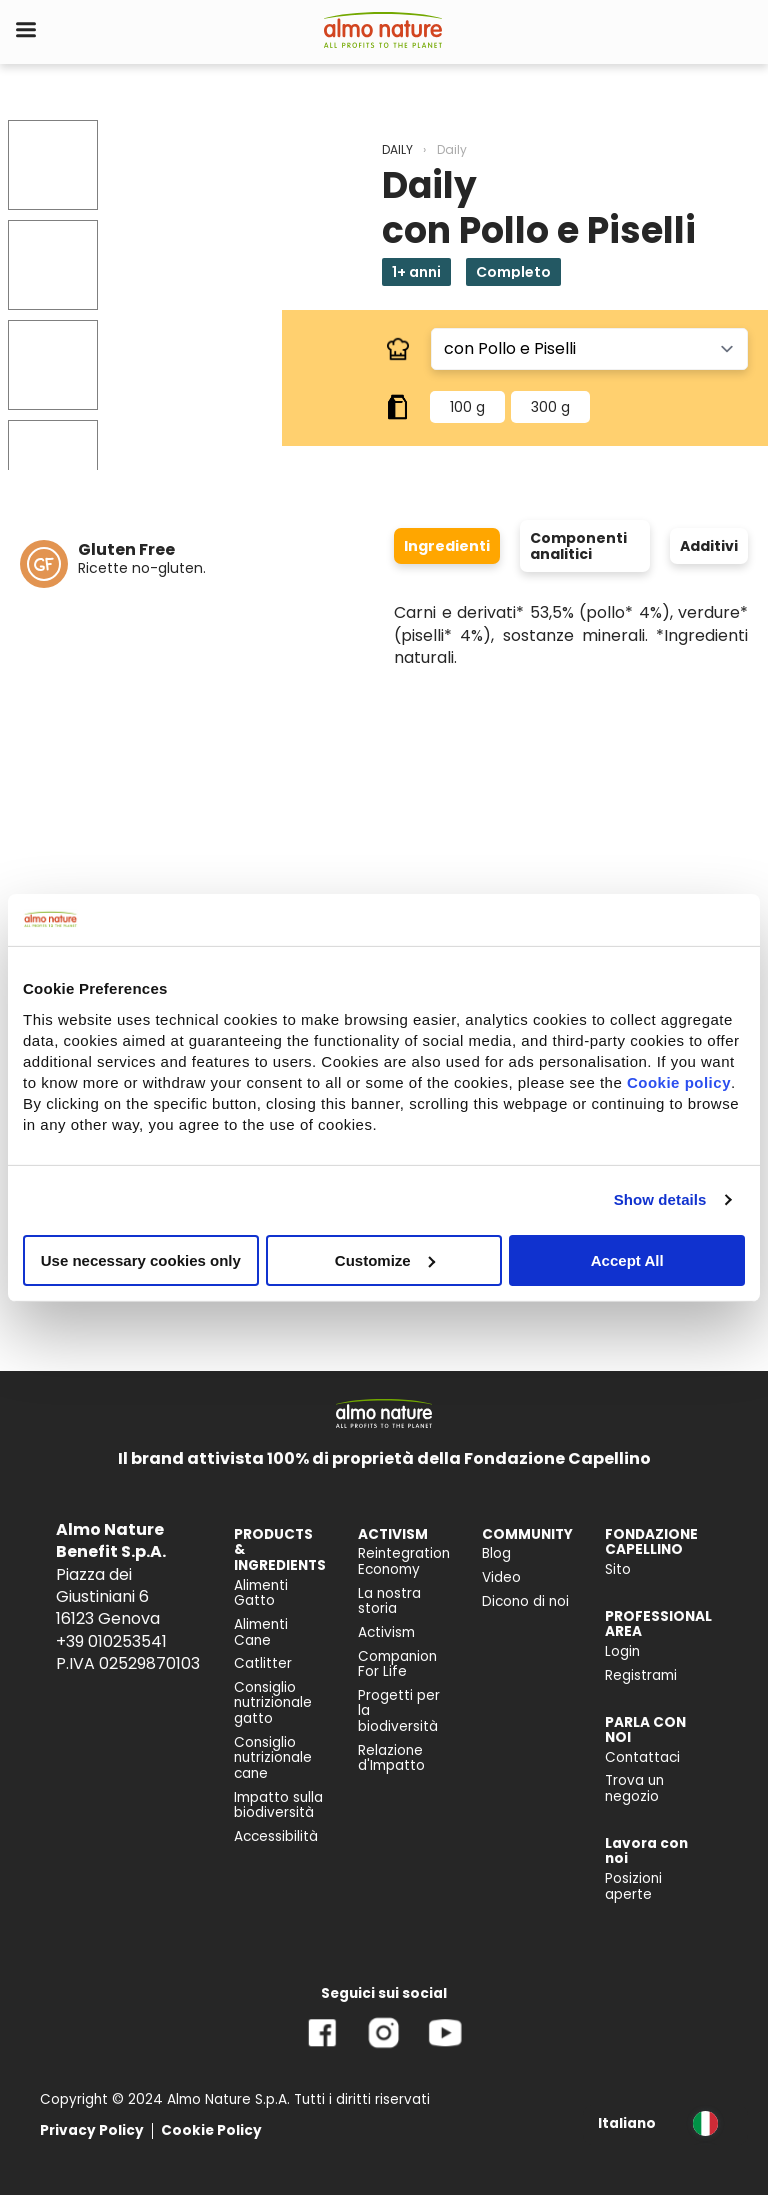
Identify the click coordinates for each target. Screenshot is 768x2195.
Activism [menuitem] (386, 1632)
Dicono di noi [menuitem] (525, 1601)
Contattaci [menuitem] (642, 1757)
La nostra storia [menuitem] (389, 1601)
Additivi (709, 546)
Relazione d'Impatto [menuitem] (391, 1758)
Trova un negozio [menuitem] (634, 1788)
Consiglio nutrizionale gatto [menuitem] (273, 1703)
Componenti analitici (578, 546)
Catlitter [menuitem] (263, 1663)
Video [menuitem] (501, 1577)
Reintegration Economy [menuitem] (404, 1561)
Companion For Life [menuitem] (397, 1664)
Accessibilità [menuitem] (276, 1836)
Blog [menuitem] (496, 1553)
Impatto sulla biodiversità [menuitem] (278, 1805)
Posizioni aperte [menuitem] (633, 1886)
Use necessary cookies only (141, 1259)
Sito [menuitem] (618, 1569)
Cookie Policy (211, 2130)
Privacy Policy (92, 2130)
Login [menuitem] (622, 1651)
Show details (660, 1199)
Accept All (627, 1259)
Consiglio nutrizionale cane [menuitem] (273, 1758)
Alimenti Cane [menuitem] (261, 1632)
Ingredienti (447, 546)
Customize (385, 1259)
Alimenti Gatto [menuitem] (261, 1593)
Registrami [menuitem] (641, 1675)
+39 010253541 (111, 1641)
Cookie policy (679, 1081)
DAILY (397, 149)
